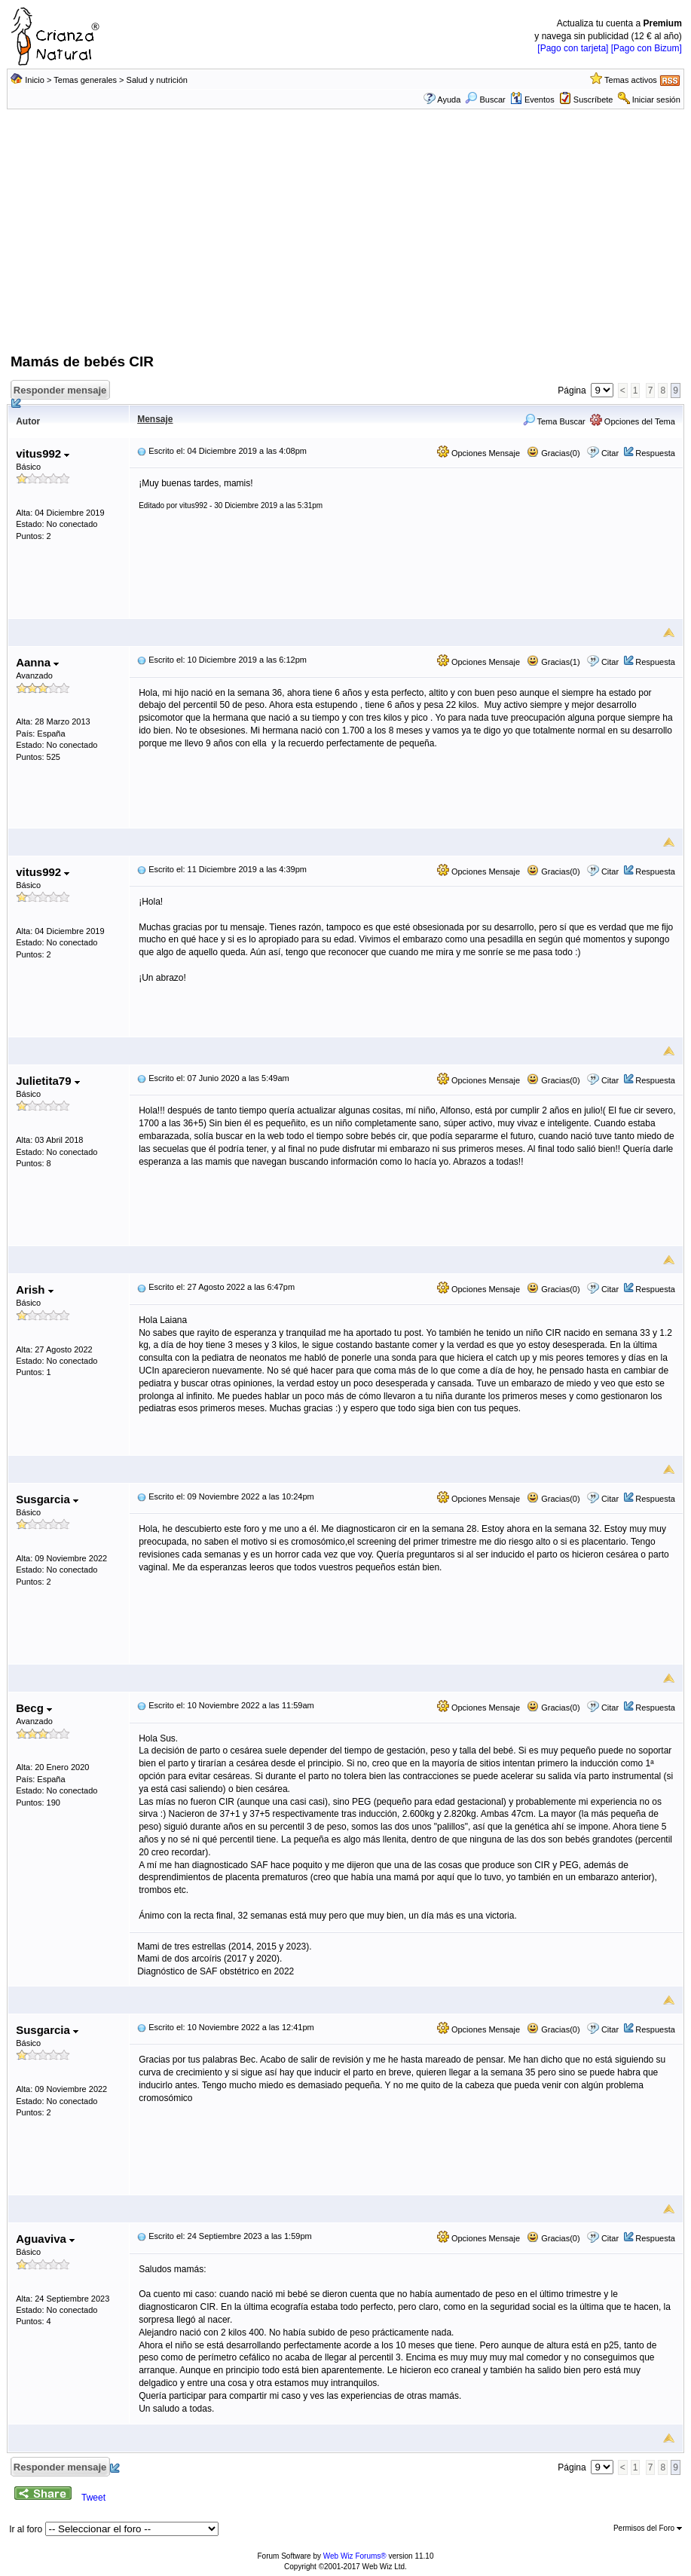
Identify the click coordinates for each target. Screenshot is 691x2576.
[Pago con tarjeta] (572, 48)
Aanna (37, 662)
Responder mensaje (61, 392)
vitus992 (42, 453)
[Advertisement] (345, 239)
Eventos (532, 99)
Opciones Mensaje (478, 453)
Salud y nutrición (157, 79)
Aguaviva (45, 2238)
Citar (610, 453)
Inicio (34, 79)
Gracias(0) (553, 453)
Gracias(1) (553, 661)
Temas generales (85, 79)
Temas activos (630, 79)
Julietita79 (48, 1080)
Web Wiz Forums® (355, 2556)
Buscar (485, 99)
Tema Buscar (554, 421)
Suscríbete (593, 99)
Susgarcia (47, 1499)
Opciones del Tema (632, 421)
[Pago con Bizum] (646, 48)
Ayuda (448, 99)
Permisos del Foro (647, 2528)
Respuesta (655, 453)
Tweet (93, 2497)
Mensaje (155, 419)
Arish (35, 1289)
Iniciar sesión (656, 99)
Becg (34, 1708)
